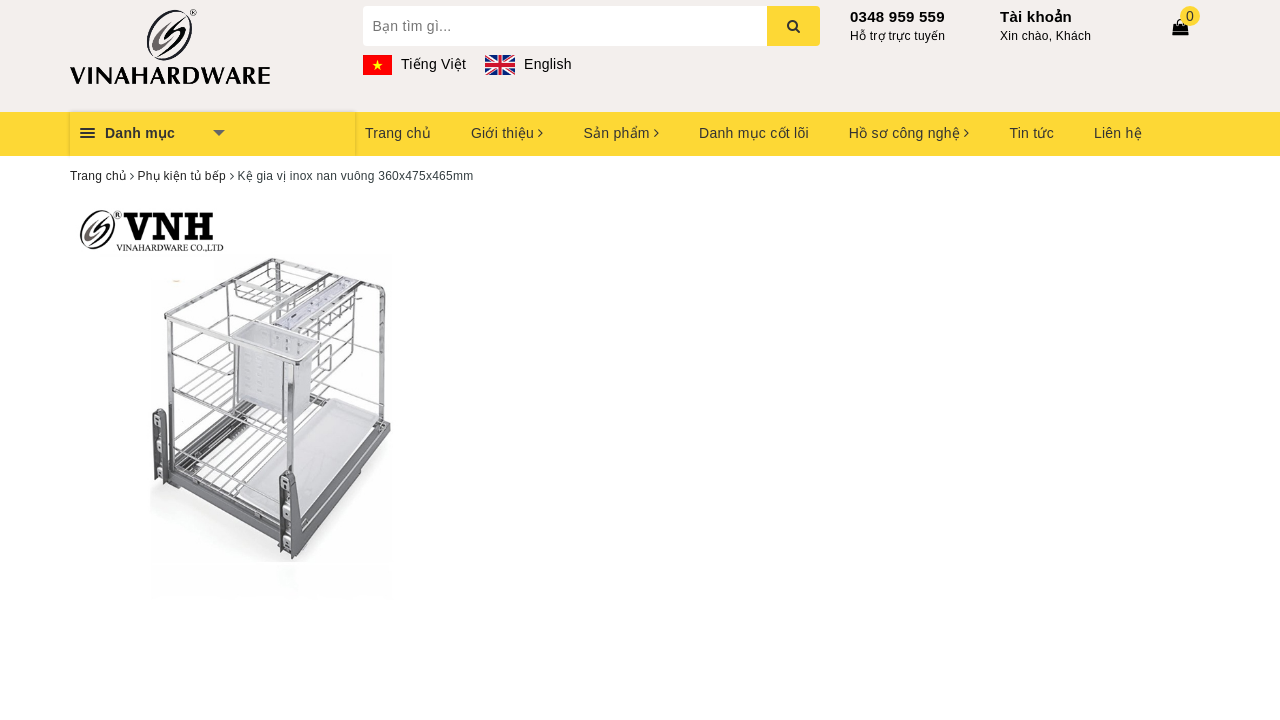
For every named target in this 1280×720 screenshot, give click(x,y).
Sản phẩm (621, 133)
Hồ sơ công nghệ (909, 133)
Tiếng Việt (415, 64)
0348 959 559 (897, 16)
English (528, 64)
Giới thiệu (507, 133)
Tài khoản (1036, 16)
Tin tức (1031, 133)
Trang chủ (398, 133)
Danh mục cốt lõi (754, 133)
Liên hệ (1118, 133)
